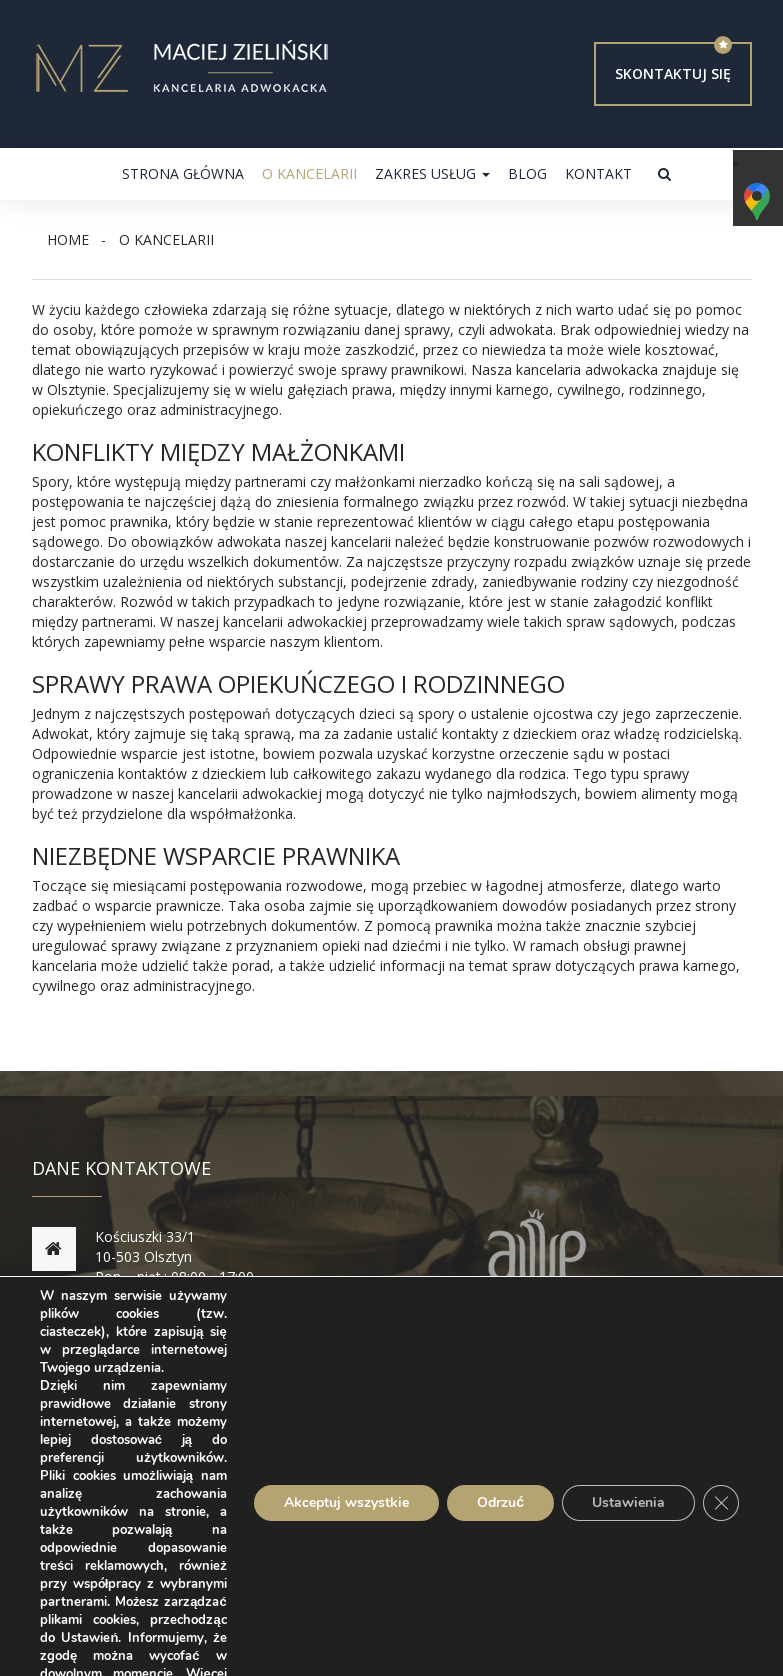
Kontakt (598, 173)
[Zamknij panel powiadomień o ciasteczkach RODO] (721, 1503)
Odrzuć (500, 1502)
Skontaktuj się (673, 73)
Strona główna (183, 173)
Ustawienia (628, 1502)
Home (68, 239)
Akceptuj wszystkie (346, 1502)
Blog (527, 173)
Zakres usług (432, 173)
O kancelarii (309, 173)
